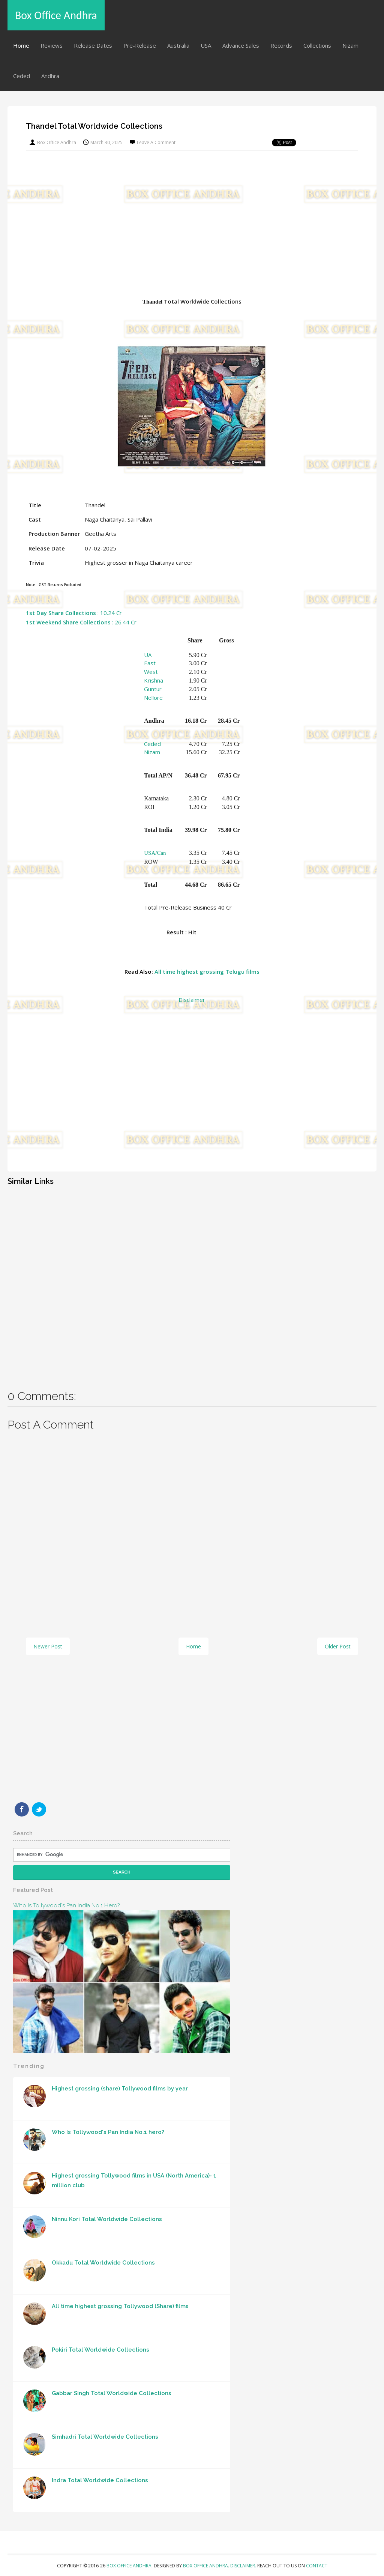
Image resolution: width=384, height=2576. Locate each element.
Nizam (350, 45)
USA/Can (155, 853)
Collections (317, 45)
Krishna (153, 680)
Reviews (51, 45)
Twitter (39, 1809)
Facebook (22, 1809)
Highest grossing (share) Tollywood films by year (120, 2088)
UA (148, 655)
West (151, 671)
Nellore (153, 697)
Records (281, 45)
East (150, 663)
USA (206, 45)
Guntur (153, 689)
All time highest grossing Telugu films (207, 971)
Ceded (21, 76)
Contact (316, 2565)
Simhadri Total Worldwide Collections (105, 2436)
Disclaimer (191, 999)
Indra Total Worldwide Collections (100, 2480)
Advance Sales (240, 45)
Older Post (338, 1646)
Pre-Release (139, 45)
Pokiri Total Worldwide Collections (100, 2349)
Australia (178, 45)
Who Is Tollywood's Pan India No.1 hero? (66, 1905)
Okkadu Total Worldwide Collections (103, 2262)
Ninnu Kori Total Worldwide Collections (107, 2219)
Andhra (50, 76)
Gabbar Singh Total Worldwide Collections (111, 2393)
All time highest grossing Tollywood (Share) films (120, 2306)
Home (21, 45)
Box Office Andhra (56, 15)
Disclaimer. (243, 2565)
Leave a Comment (156, 142)
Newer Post (47, 1646)
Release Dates (93, 45)
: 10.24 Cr (74, 613)
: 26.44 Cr (81, 622)
